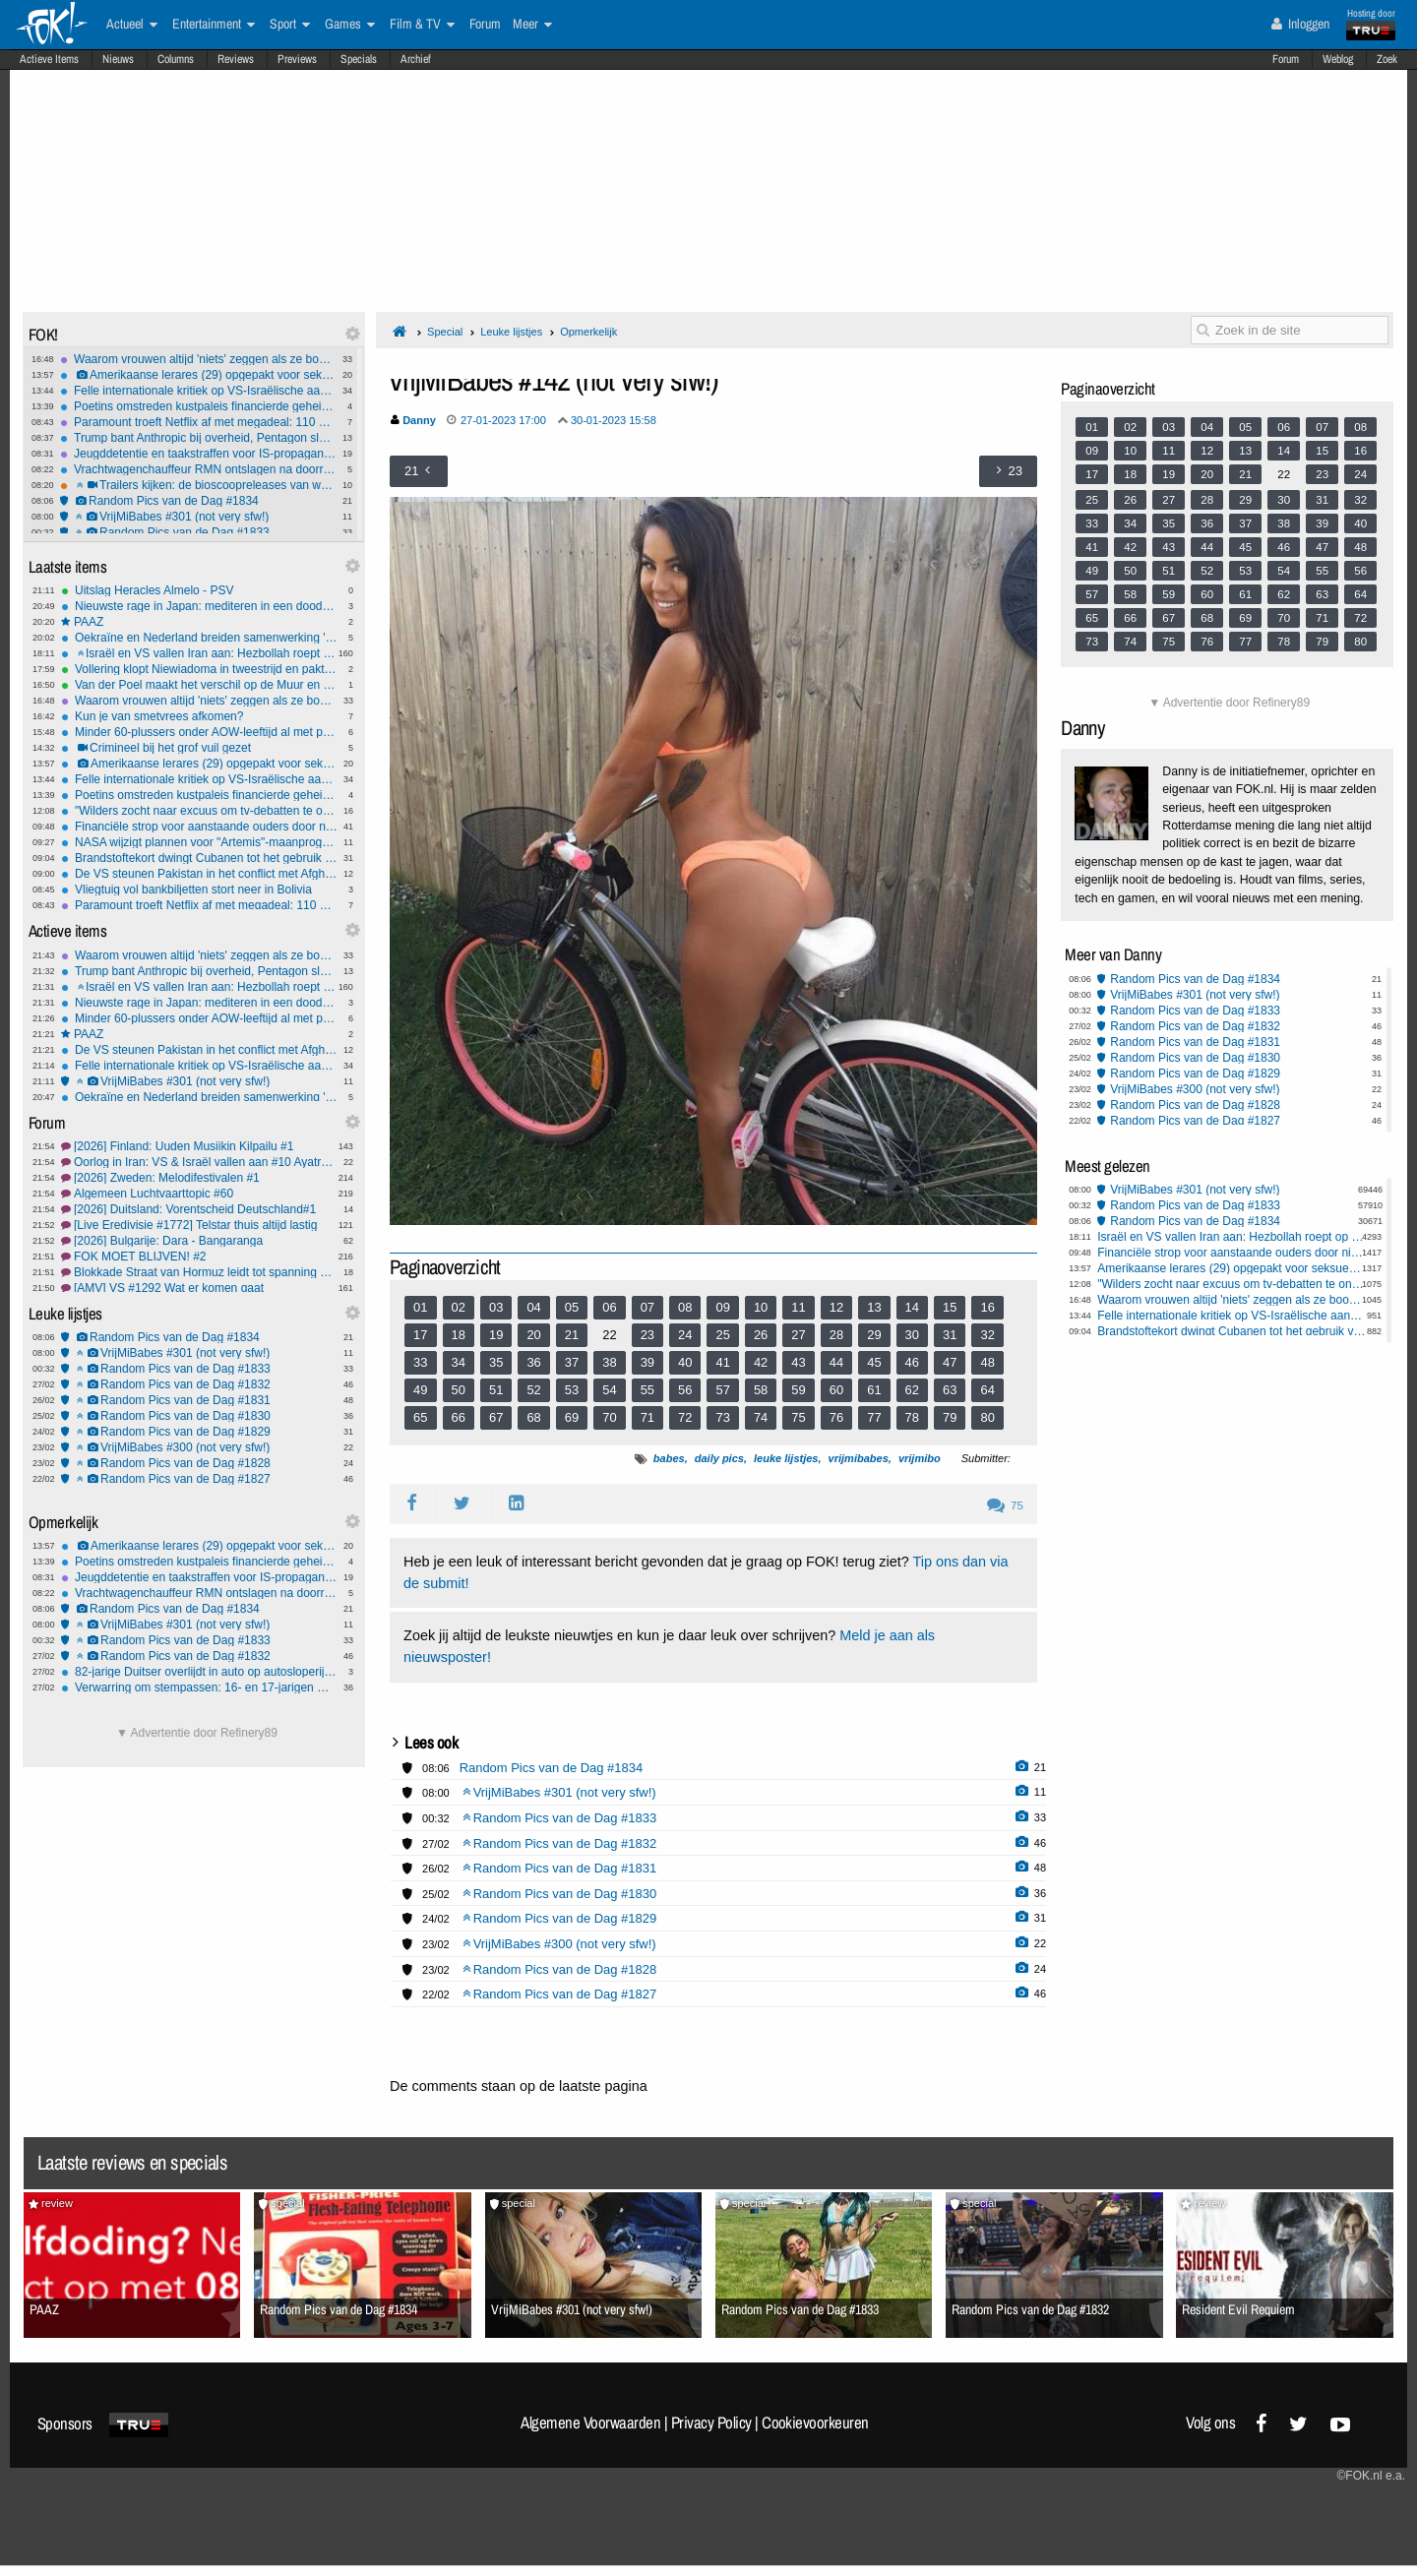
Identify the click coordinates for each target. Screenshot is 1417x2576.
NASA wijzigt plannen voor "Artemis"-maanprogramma (199, 842)
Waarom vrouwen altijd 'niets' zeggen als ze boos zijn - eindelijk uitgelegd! (198, 359)
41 (722, 1362)
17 (420, 1334)
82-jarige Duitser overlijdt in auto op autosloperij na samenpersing (199, 1672)
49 (420, 1389)
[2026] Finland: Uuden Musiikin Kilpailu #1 (199, 1146)
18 (458, 1334)
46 (912, 1362)
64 (987, 1389)
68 (533, 1417)
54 (609, 1389)
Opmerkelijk (588, 331)
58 (761, 1389)
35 (496, 1362)
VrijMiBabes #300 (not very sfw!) (199, 1447)
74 (761, 1417)
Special (444, 331)
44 (836, 1362)
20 (533, 1334)
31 (949, 1334)
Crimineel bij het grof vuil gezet (199, 748)
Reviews (235, 59)
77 (874, 1417)
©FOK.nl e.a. (1370, 2476)
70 (609, 1417)
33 (420, 1362)
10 (761, 1307)
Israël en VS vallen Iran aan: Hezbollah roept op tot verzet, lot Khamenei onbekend (199, 653)
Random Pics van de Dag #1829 (199, 1432)
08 (685, 1307)
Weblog (1338, 59)
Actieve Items (49, 59)
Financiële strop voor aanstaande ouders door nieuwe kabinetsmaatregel (199, 826)
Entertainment (213, 24)
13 (874, 1307)
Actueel (131, 24)
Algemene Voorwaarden (590, 2422)
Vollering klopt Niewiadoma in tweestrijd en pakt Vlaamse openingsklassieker (199, 669)
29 (874, 1334)
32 (987, 1334)
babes (669, 1458)
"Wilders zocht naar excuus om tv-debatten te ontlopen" (199, 811)
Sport (290, 24)
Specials (358, 59)
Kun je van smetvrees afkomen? (199, 716)
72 (685, 1417)
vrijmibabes (859, 1458)
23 (647, 1334)
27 (798, 1334)
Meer (532, 24)
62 (912, 1389)
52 (533, 1389)
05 (572, 1307)
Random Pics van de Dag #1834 (198, 501)
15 (949, 1307)
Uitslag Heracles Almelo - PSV (199, 590)
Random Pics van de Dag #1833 (198, 532)
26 (761, 1334)
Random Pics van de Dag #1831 (199, 1400)
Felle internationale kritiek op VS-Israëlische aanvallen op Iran (198, 391)
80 (987, 1417)
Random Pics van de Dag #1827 (199, 1479)
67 (496, 1417)
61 (874, 1389)
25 (722, 1334)
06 (609, 1307)
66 (458, 1417)
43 (798, 1362)
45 (874, 1362)
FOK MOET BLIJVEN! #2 (199, 1256)
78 (912, 1417)
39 (647, 1362)
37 (572, 1362)
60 (836, 1389)
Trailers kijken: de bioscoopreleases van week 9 (198, 485)
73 (722, 1417)
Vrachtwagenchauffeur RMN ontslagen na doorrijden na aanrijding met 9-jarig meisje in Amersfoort (198, 469)
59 (798, 1389)
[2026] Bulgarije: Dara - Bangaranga (199, 1241)
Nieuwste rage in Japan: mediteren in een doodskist (199, 606)
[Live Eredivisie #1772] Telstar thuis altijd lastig (199, 1225)
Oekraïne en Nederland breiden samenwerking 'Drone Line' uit (199, 638)
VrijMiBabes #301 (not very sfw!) (198, 516)
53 (572, 1389)
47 (949, 1362)
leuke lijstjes (786, 1458)
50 (458, 1389)
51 (496, 1389)
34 (458, 1362)
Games (350, 24)
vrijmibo (919, 1458)
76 (836, 1417)
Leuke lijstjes (511, 331)
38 (609, 1362)
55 (647, 1389)
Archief (415, 59)
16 (987, 1307)
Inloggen (1300, 23)
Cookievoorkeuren (815, 2422)
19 (496, 1334)
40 (685, 1362)
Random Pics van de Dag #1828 (199, 1463)
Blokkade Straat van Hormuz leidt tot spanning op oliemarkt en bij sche (199, 1272)
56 (685, 1389)
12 (836, 1307)
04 (533, 1307)
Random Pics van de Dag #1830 (199, 1416)
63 (949, 1389)
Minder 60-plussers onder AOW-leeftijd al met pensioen (199, 732)
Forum (1285, 59)
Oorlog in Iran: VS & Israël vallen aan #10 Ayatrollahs (199, 1162)
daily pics (719, 1458)
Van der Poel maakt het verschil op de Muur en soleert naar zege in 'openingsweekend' (199, 685)
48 (987, 1362)
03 (496, 1307)
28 (836, 1334)
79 (949, 1417)
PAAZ (199, 622)
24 (685, 1334)
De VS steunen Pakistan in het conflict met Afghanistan (199, 874)
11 (798, 1307)
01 (420, 1307)
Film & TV (422, 24)
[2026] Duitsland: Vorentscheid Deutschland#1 (199, 1209)
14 (912, 1307)
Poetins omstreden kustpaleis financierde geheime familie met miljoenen (198, 406)
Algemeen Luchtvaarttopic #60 (199, 1193)
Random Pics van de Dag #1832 (199, 1384)
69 (572, 1417)
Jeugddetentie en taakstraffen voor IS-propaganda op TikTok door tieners (198, 454)
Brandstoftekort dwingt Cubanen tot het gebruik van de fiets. (199, 858)
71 (647, 1417)
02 (458, 1307)
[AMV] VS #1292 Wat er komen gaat (199, 1288)
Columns (175, 59)
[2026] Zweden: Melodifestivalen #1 (199, 1178)
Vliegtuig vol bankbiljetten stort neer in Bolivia (199, 889)
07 (647, 1307)
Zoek (1387, 59)
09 (722, 1307)
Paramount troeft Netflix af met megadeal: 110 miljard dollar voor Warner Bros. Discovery (198, 422)
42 (761, 1362)
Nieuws (118, 59)
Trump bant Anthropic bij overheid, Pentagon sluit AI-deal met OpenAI (198, 438)
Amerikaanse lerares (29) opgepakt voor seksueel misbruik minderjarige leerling (198, 375)
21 (572, 1334)
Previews (297, 59)
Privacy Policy (711, 2422)
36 (533, 1362)
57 (722, 1389)
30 (912, 1334)
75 (798, 1417)
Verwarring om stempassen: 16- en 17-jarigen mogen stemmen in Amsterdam (199, 1687)
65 (420, 1417)
